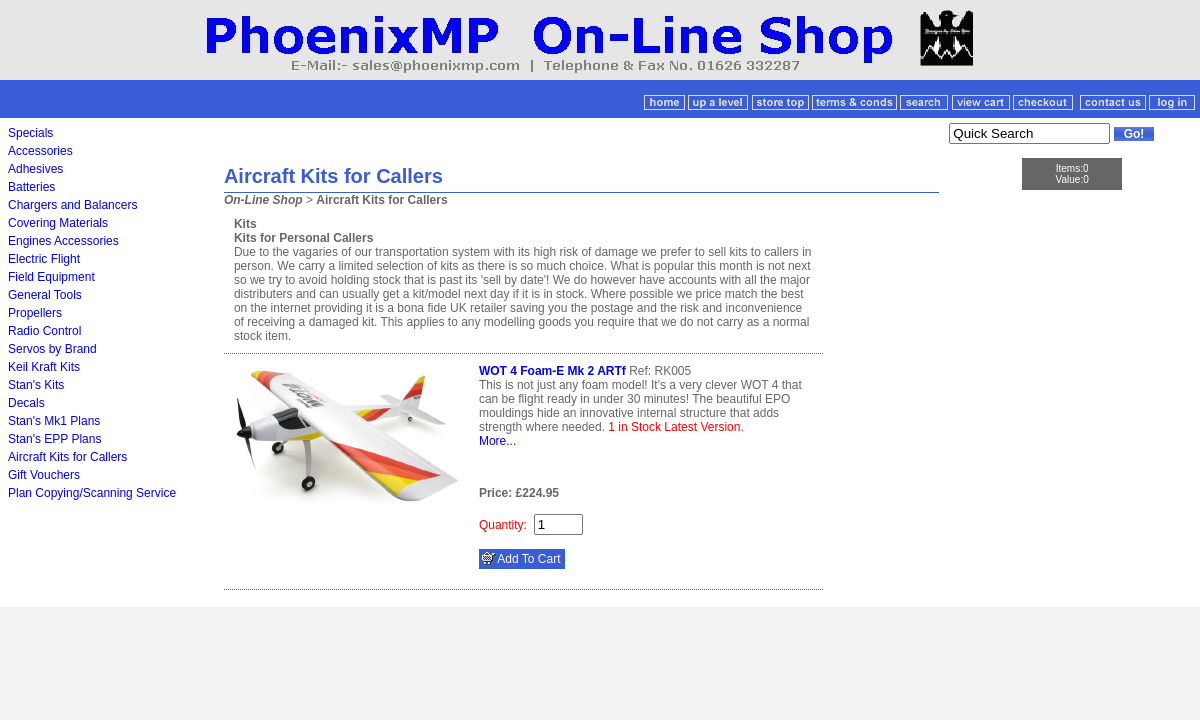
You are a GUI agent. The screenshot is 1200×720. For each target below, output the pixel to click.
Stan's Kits (36, 385)
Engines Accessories (63, 241)
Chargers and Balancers (72, 205)
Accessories (40, 151)
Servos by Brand (52, 349)
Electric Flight (44, 259)
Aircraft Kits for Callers (67, 457)
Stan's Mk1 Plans (54, 421)
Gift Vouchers (44, 475)
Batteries (31, 187)
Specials (30, 133)
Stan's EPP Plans (54, 439)
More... (497, 441)
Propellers (35, 313)
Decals (26, 403)
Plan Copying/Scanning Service (92, 493)
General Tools (45, 295)
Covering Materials (58, 223)
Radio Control (44, 331)
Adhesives (35, 169)
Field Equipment (51, 277)
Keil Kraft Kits (44, 367)
